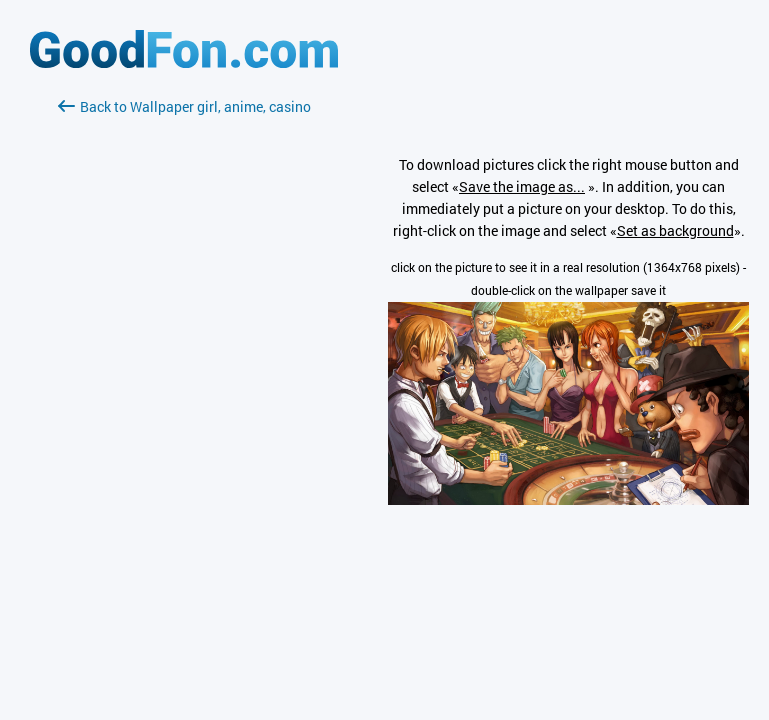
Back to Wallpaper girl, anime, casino (184, 106)
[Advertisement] (184, 355)
